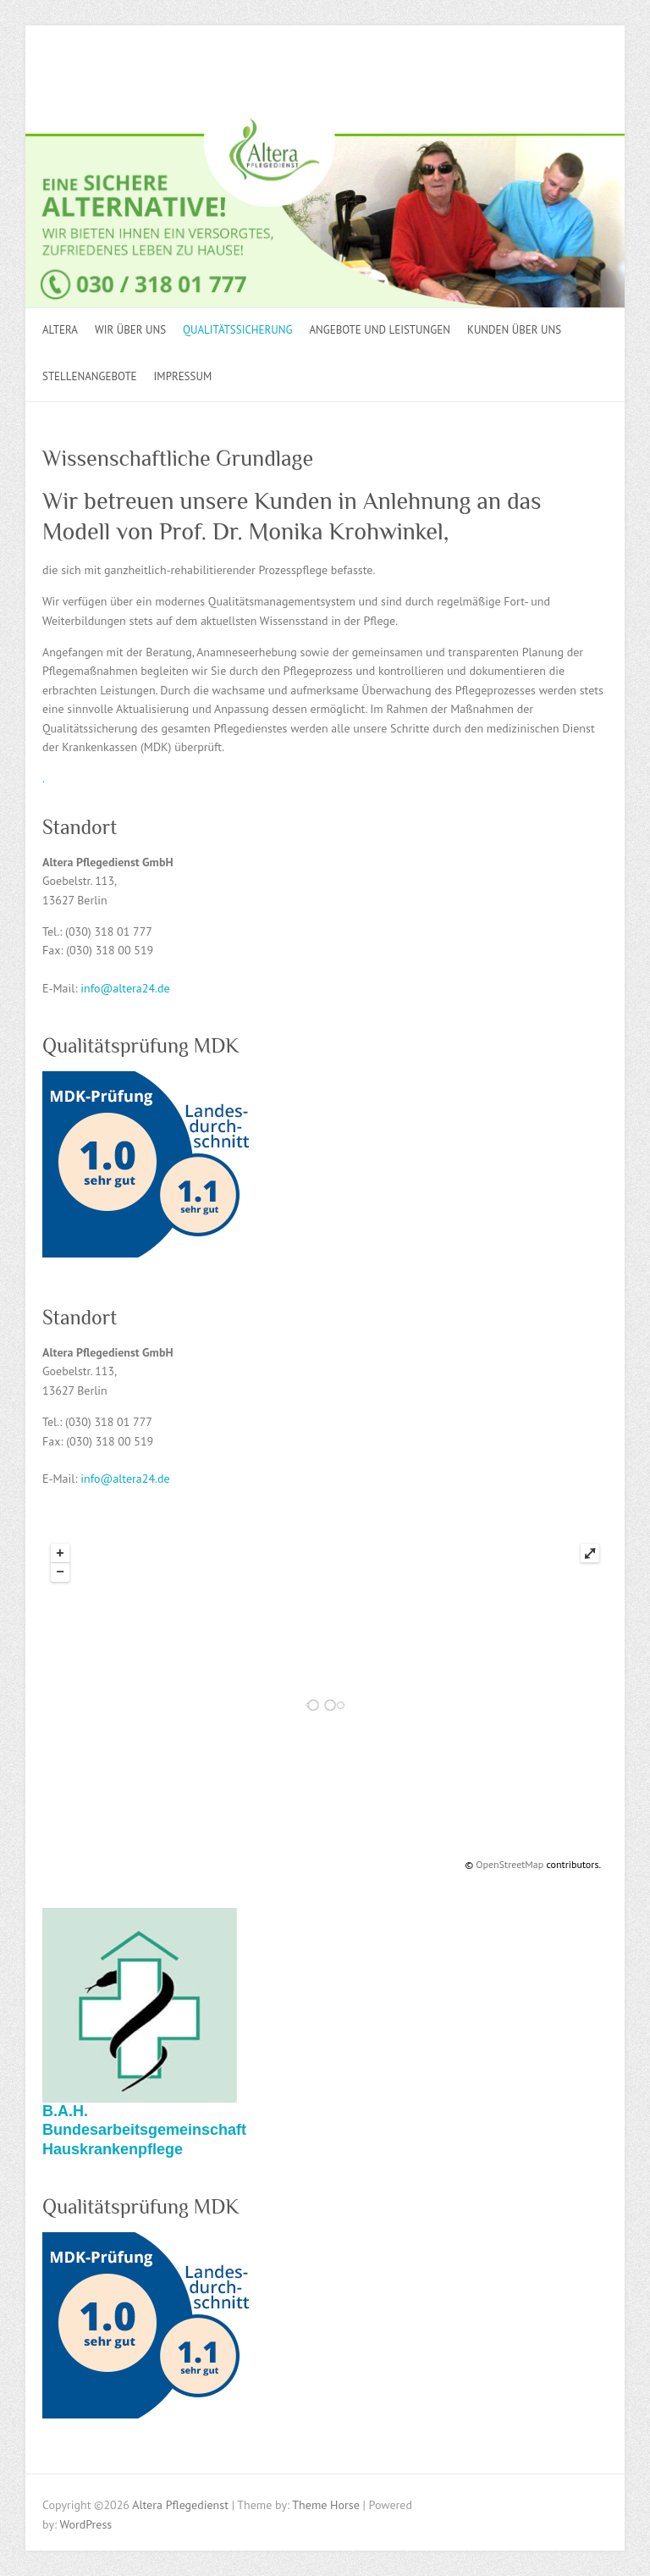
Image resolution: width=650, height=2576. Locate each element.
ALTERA (60, 330)
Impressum (183, 376)
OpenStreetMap (509, 1864)
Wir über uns (130, 330)
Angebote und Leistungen (379, 330)
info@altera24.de (124, 988)
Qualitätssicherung (237, 330)
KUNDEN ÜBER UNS (514, 330)
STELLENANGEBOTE (89, 376)
